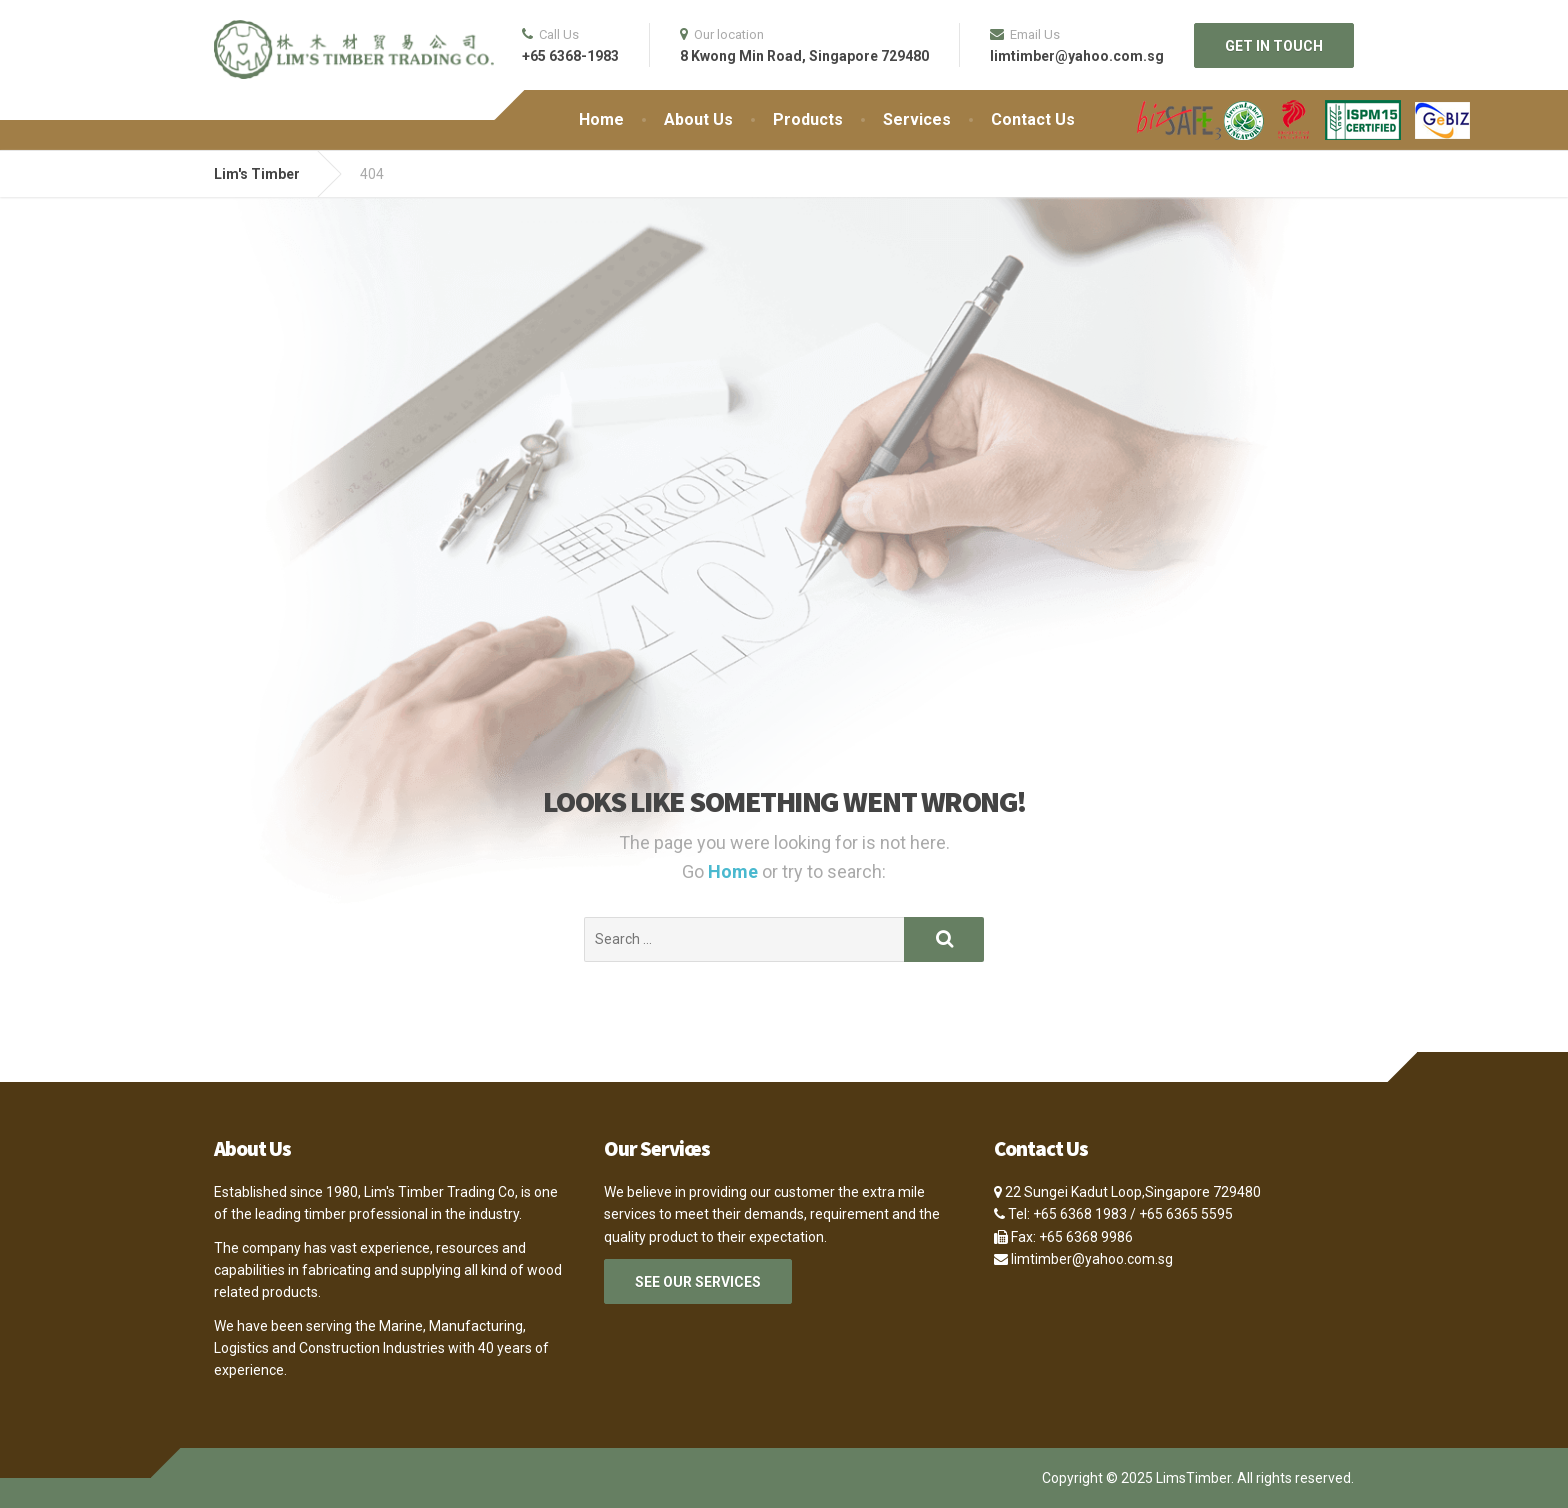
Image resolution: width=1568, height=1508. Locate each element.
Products (808, 119)
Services (917, 119)
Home (601, 119)
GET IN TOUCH (1274, 46)
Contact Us (1033, 119)
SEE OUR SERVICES (698, 1282)
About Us (698, 119)
